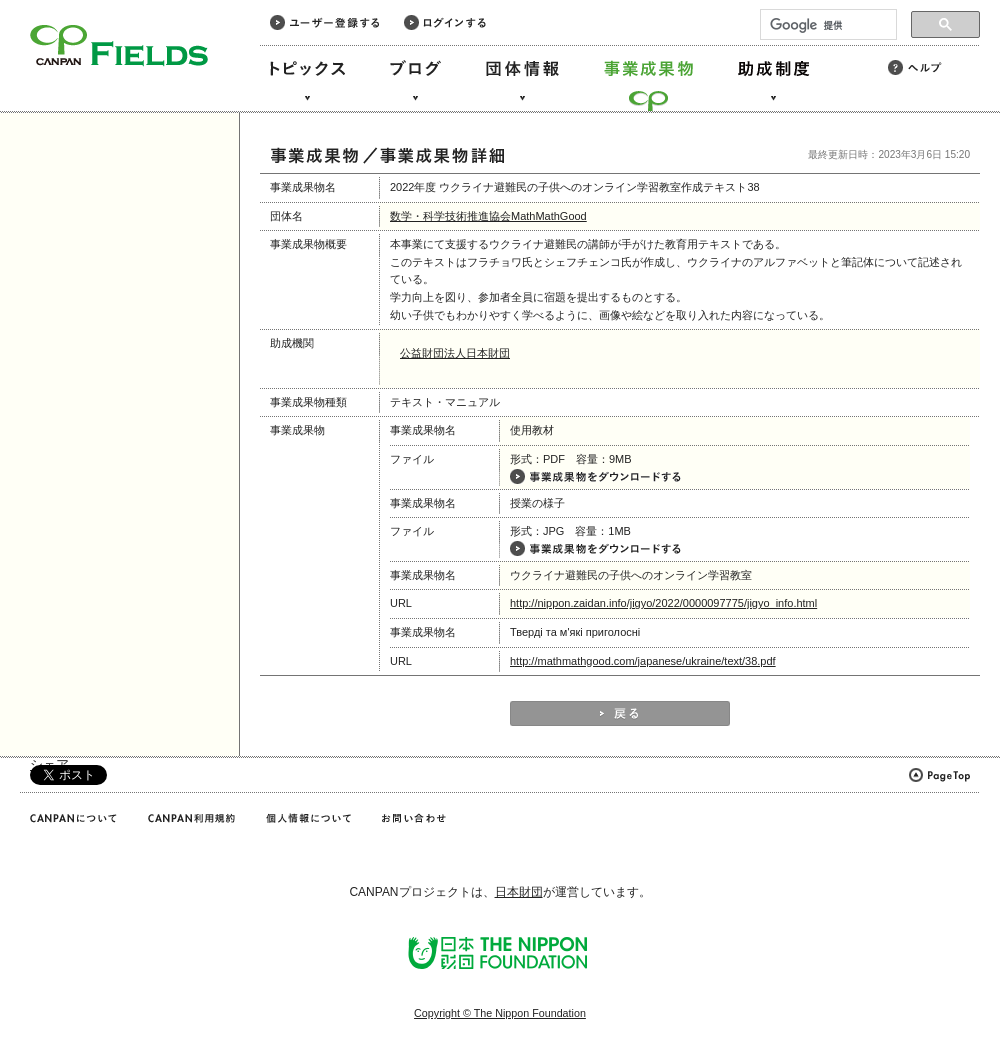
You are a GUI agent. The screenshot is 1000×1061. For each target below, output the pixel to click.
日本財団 (519, 892)
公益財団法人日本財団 (455, 353)
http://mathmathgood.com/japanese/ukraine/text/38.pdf (643, 661)
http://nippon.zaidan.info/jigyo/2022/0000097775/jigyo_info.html (663, 603)
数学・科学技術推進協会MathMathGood (488, 216)
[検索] (826, 25)
